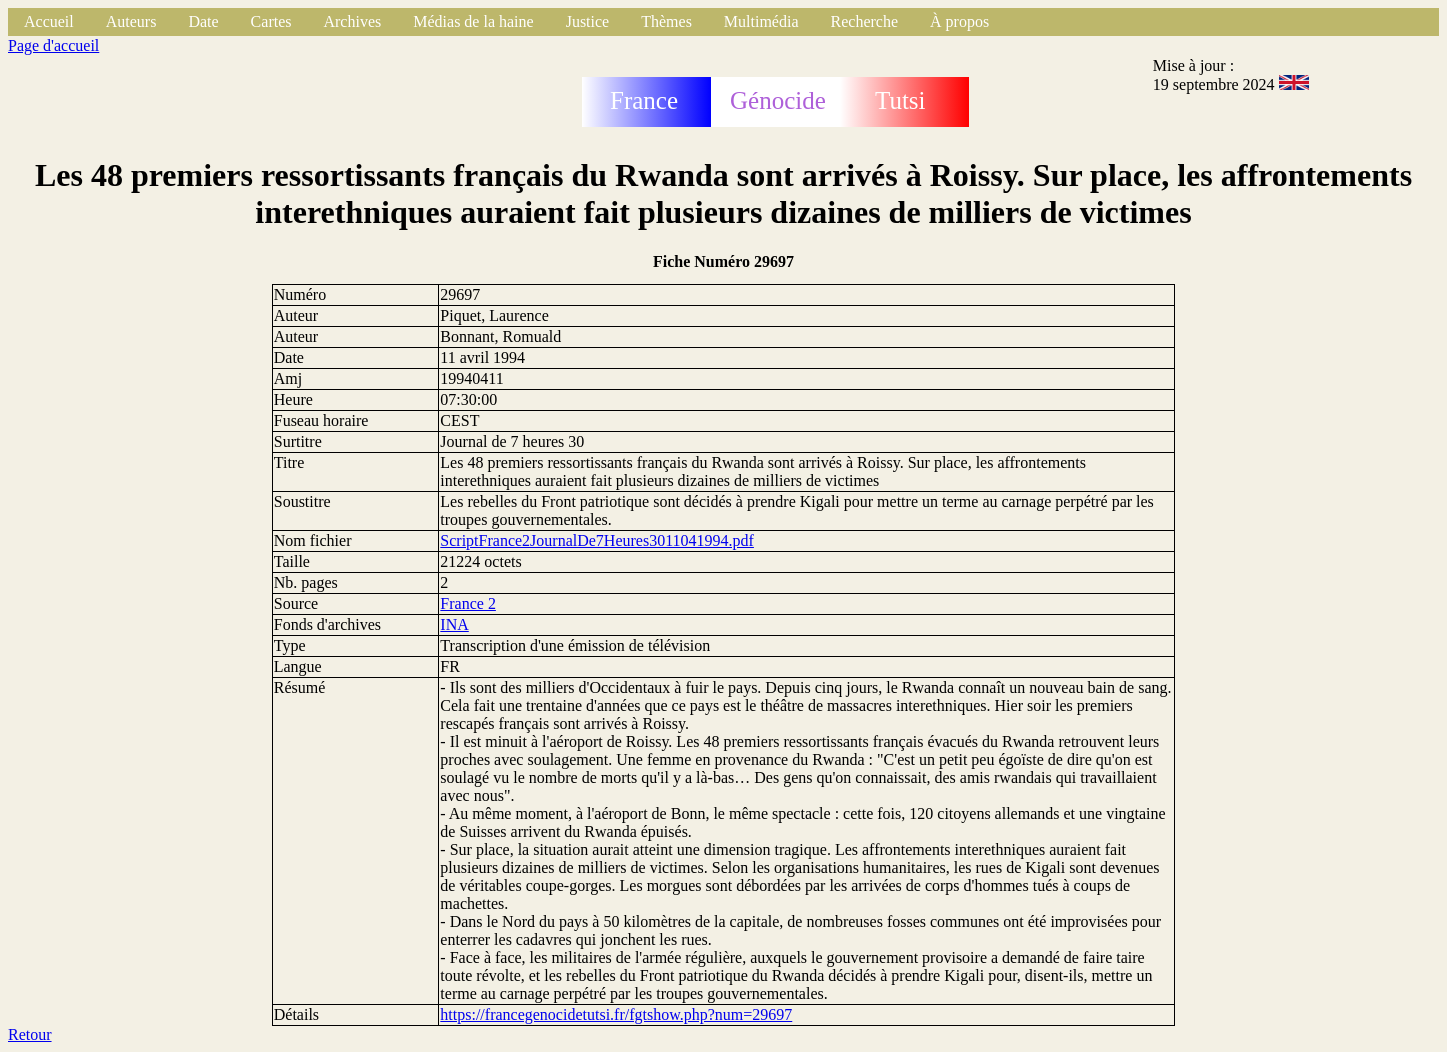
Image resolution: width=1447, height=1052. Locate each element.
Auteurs (131, 21)
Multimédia (761, 21)
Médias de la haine (473, 21)
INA (454, 624)
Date (203, 21)
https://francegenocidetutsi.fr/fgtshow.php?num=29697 (616, 1014)
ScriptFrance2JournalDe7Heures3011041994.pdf (597, 540)
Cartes (271, 21)
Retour (30, 1034)
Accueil (49, 21)
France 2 (468, 603)
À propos (959, 21)
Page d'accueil (53, 45)
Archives (352, 21)
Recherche (865, 21)
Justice (588, 21)
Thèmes (666, 21)
